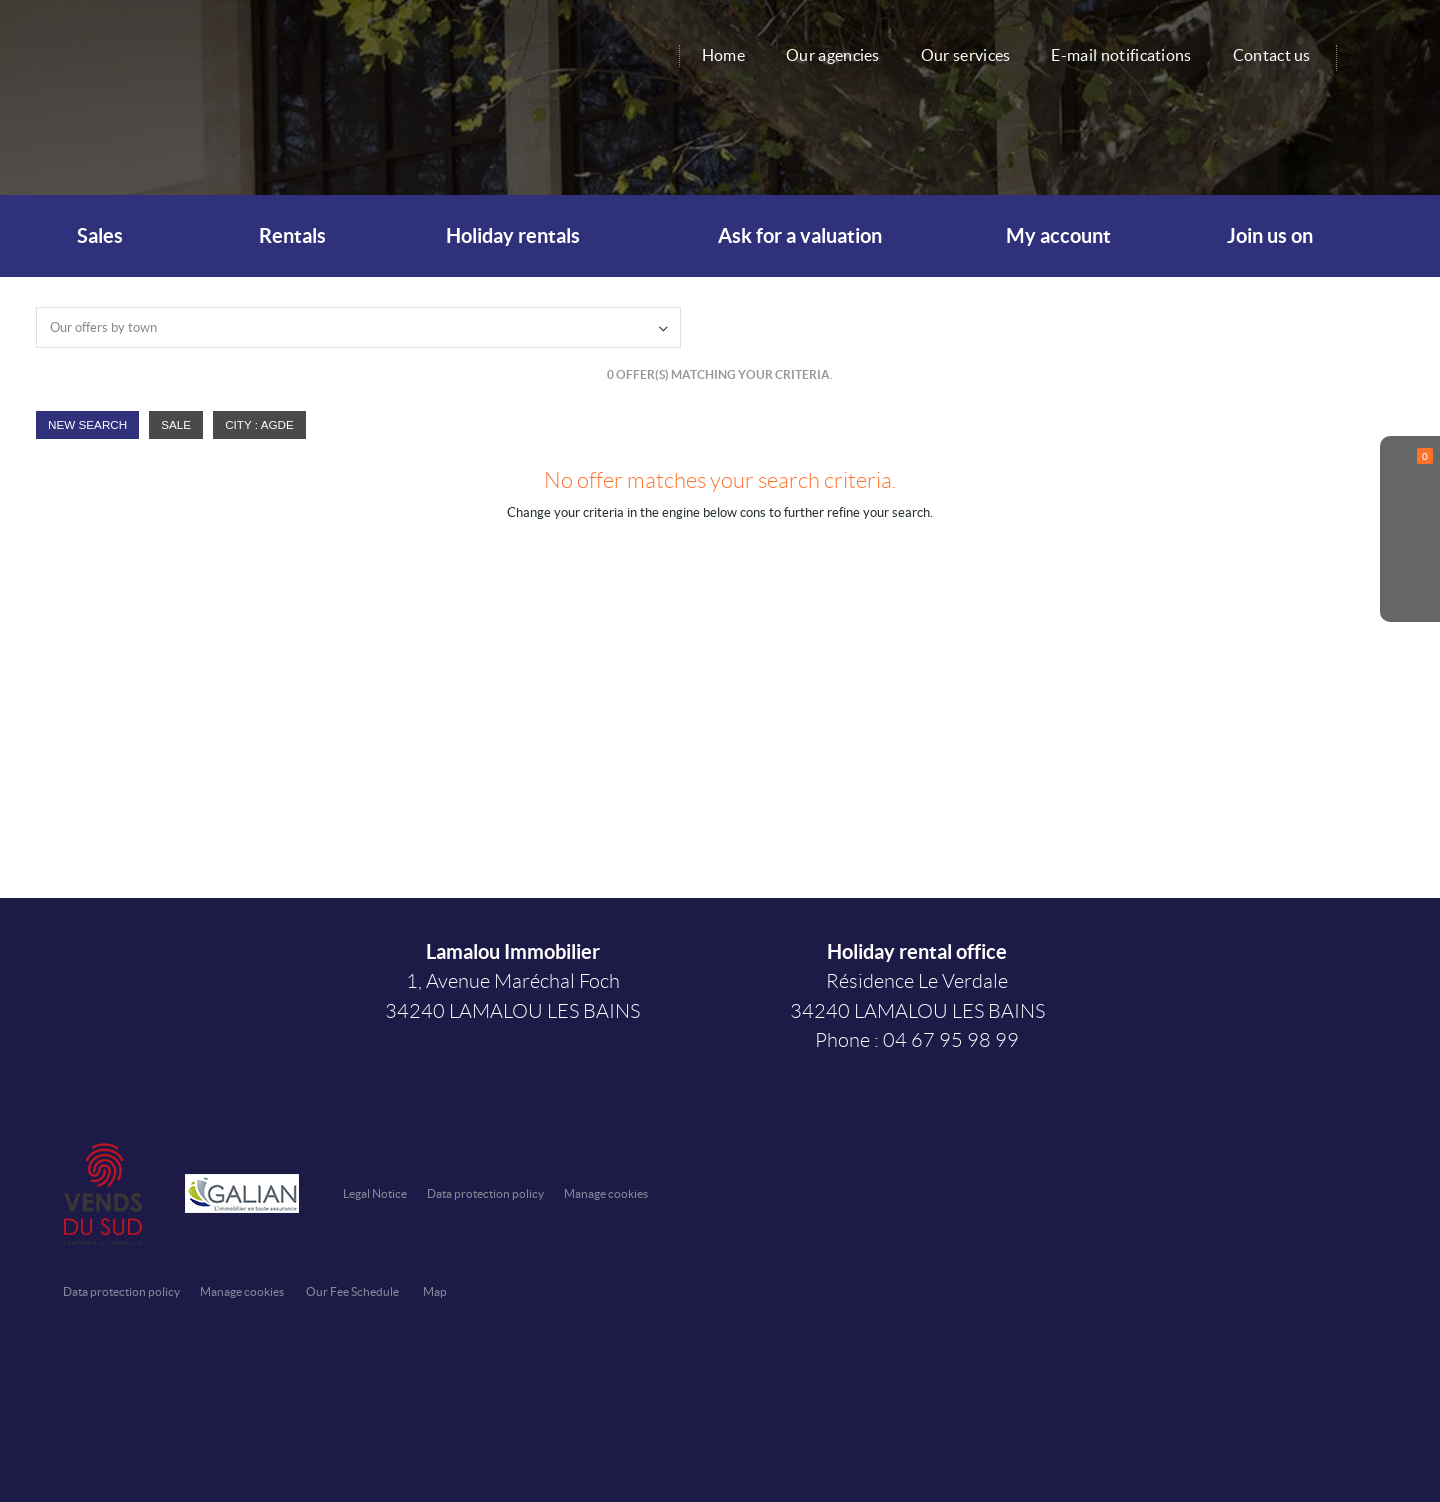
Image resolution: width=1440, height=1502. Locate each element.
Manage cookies (606, 1193)
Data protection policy (485, 1193)
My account (1058, 236)
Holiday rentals (513, 236)
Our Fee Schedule (353, 1291)
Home (723, 55)
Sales (96, 236)
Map (435, 1291)
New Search (87, 424)
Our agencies (833, 55)
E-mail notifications (1121, 55)
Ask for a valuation (800, 236)
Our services (966, 55)
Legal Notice (375, 1193)
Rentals (288, 236)
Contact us (1272, 55)
